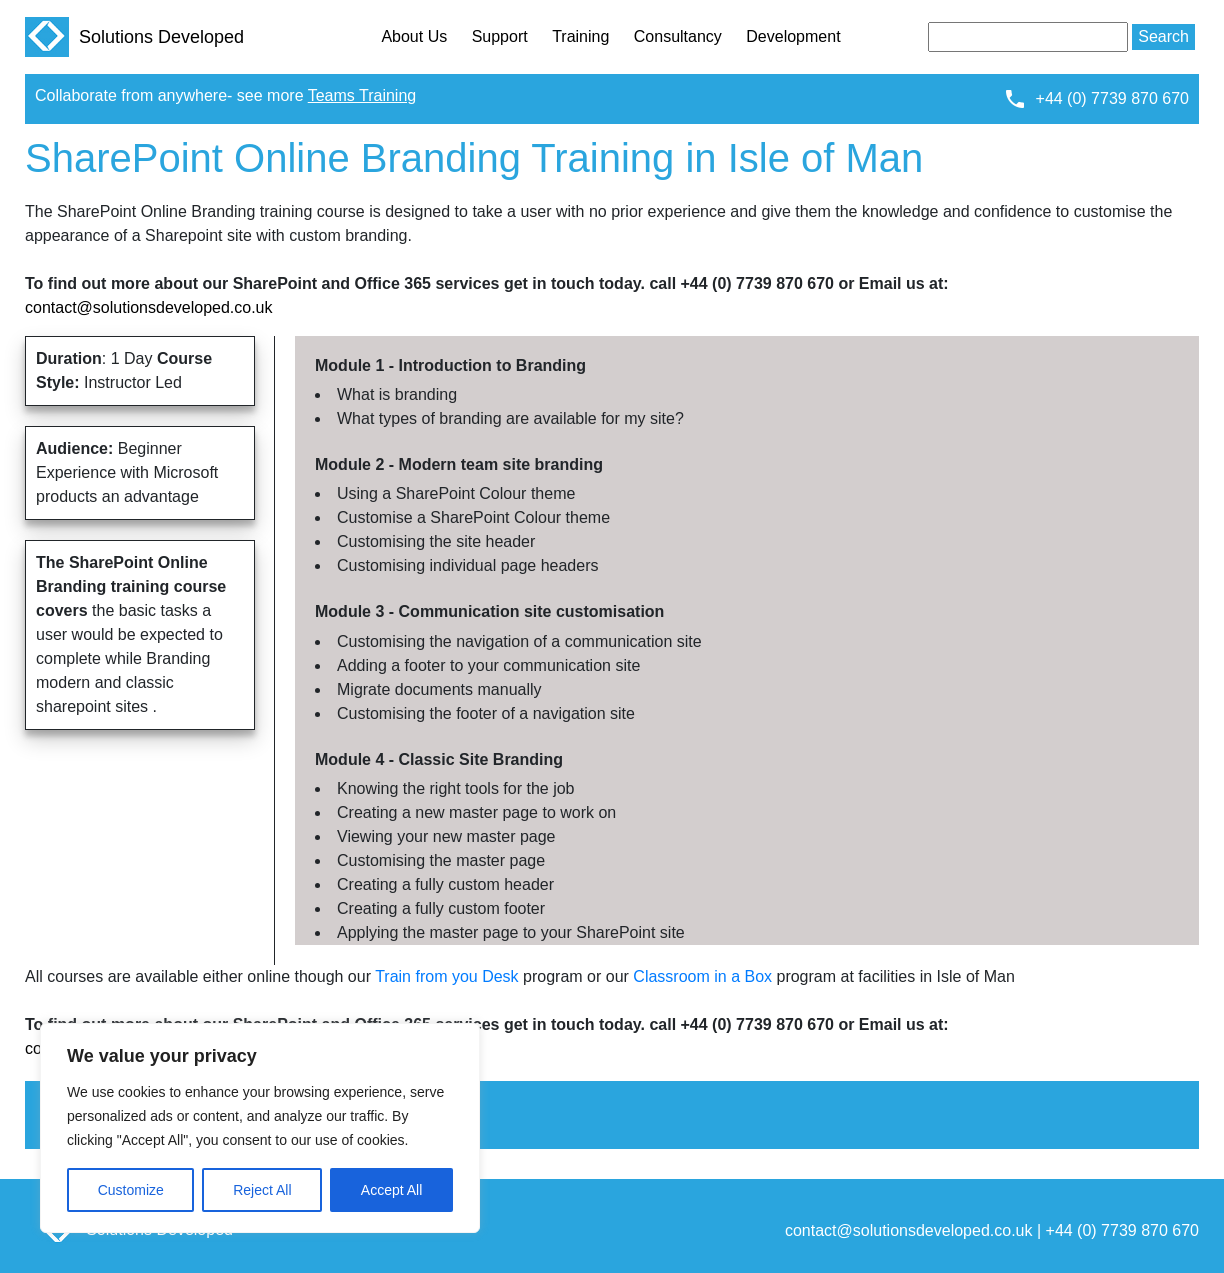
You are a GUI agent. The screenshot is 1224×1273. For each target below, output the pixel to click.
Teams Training (362, 95)
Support (500, 36)
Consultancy (678, 36)
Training (580, 36)
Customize (131, 1190)
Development (793, 36)
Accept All (391, 1190)
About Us (414, 36)
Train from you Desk (446, 976)
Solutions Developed (134, 37)
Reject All (262, 1190)
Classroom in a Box (702, 976)
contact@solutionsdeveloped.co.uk (149, 307)
